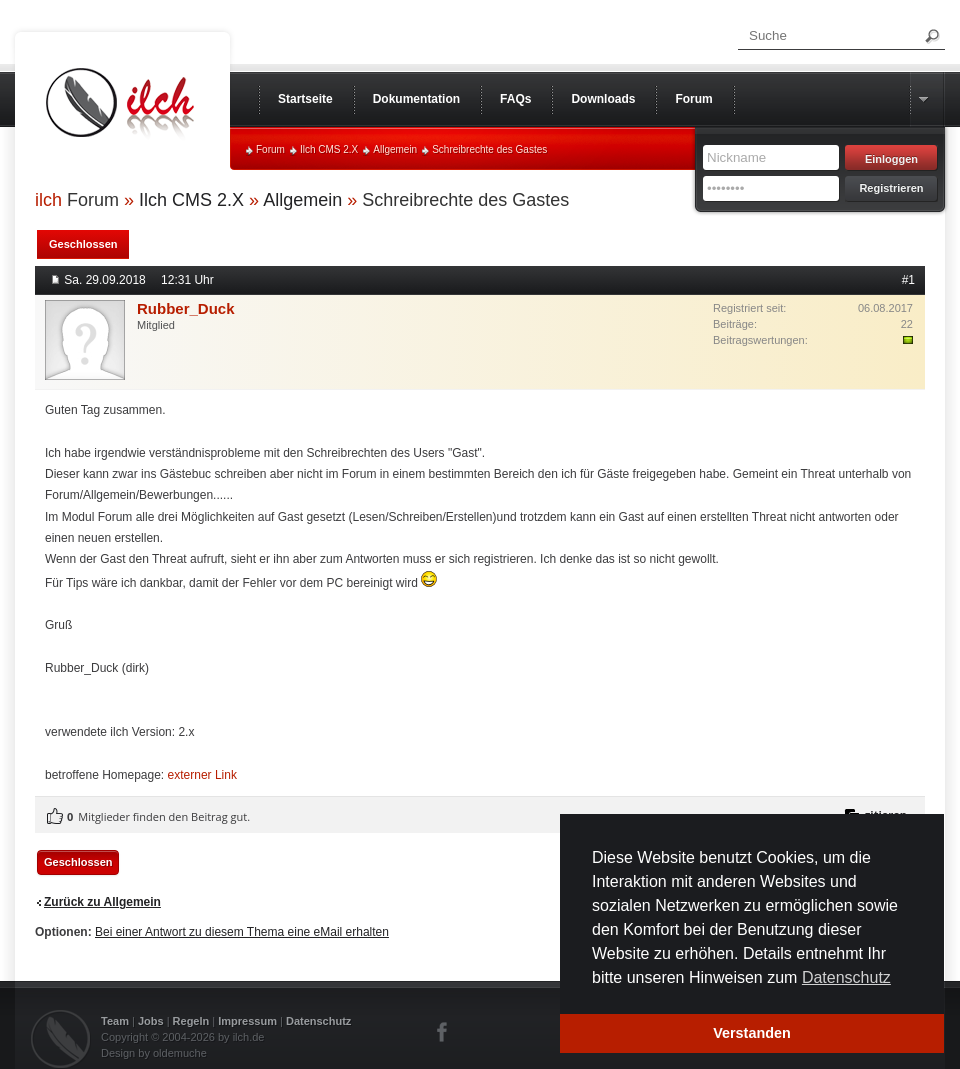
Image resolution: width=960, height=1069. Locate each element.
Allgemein (395, 149)
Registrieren (891, 188)
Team (115, 1021)
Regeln (191, 1021)
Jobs (151, 1021)
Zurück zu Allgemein (102, 902)
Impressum (247, 1021)
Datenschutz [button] (846, 977)
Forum (270, 149)
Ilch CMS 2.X (329, 149)
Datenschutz (318, 1021)
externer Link (202, 775)
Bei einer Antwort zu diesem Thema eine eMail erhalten (242, 932)
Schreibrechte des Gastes (489, 149)
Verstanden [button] (752, 1033)
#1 (908, 280)
